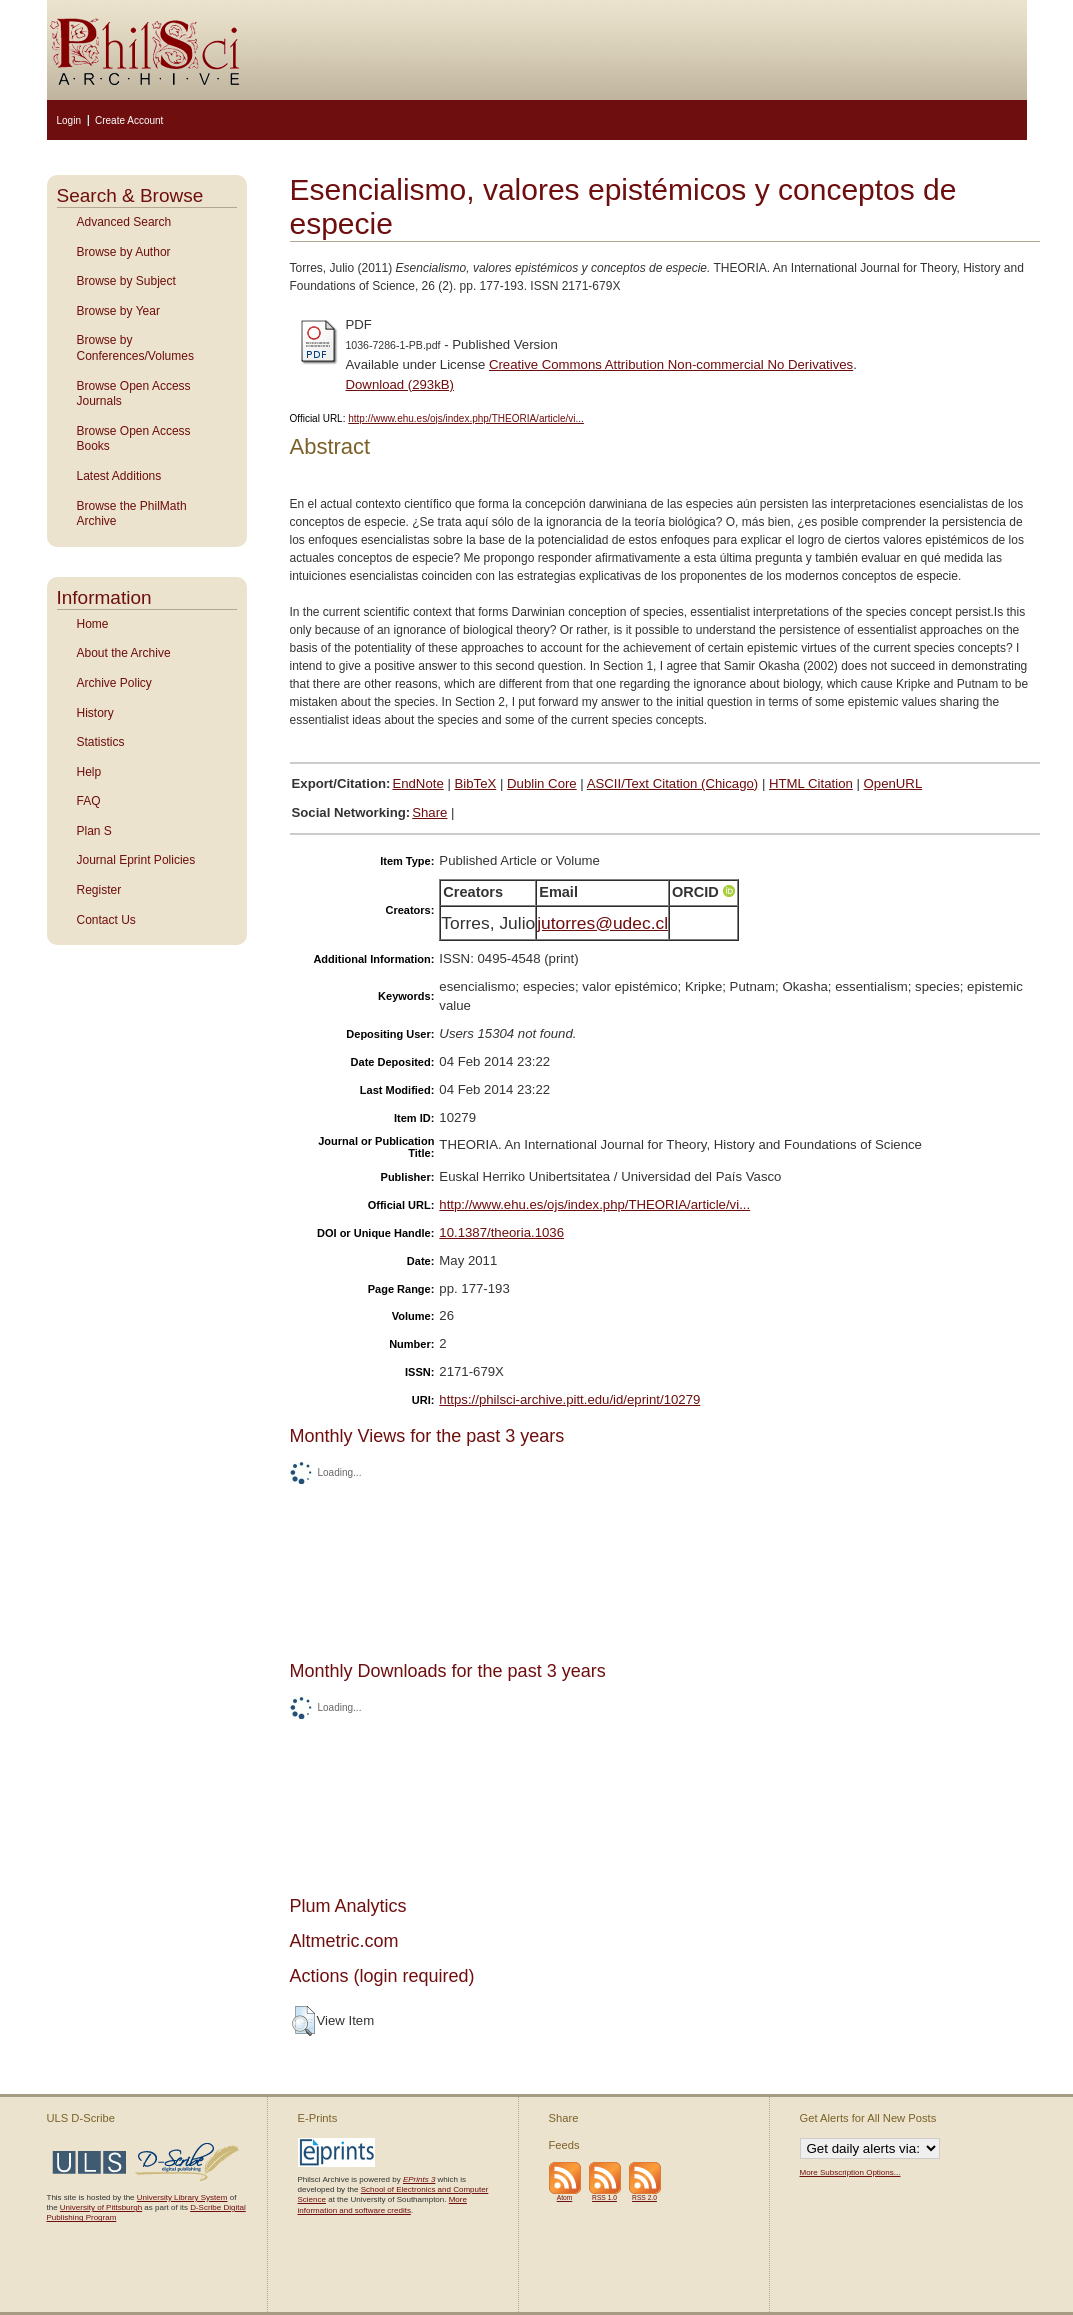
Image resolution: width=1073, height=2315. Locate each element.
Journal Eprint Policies (136, 860)
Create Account (129, 120)
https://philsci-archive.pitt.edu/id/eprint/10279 (569, 1399)
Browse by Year (118, 311)
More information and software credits (382, 2204)
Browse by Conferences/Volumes (135, 348)
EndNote (417, 783)
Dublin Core (542, 783)
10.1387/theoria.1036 (501, 1232)
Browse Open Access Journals (134, 394)
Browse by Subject (126, 281)
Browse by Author (124, 252)
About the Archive (124, 653)
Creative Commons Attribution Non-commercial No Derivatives (671, 364)
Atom (565, 2197)
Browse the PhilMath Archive (132, 514)
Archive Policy (114, 683)
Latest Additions (119, 476)
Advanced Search (124, 222)
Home (93, 624)
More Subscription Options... (850, 2172)
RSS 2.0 (644, 2197)
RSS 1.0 (604, 2197)
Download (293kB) (400, 384)
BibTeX (476, 783)
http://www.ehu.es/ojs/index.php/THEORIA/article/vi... (466, 418)
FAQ (89, 801)
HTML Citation (811, 783)
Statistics (101, 742)
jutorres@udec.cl (602, 923)
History (95, 713)
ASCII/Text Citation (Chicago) (673, 783)
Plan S (94, 831)
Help (89, 772)
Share (429, 812)
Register (99, 890)
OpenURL (893, 783)
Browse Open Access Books (134, 439)
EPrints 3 (419, 2179)
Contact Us (106, 920)
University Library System (182, 2197)
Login (69, 120)
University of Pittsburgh (101, 2207)
